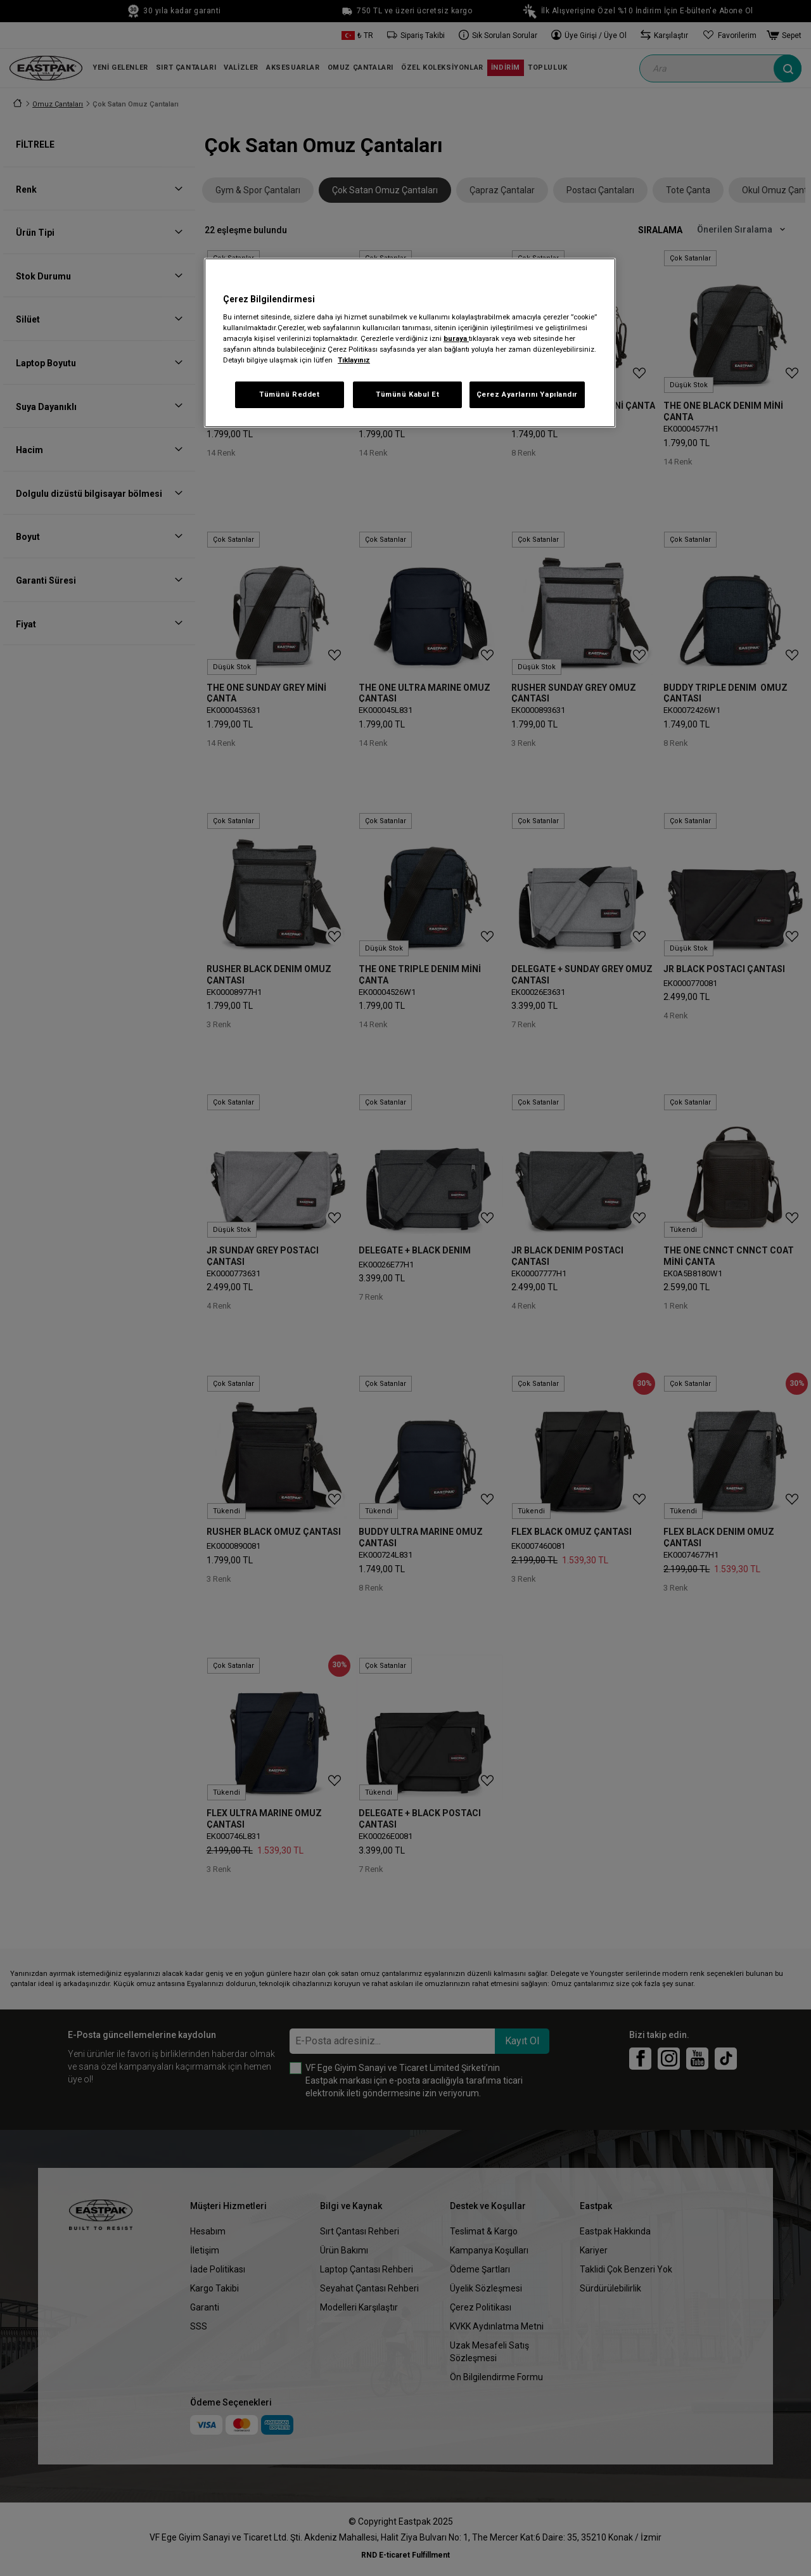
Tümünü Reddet (289, 394)
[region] (410, 343)
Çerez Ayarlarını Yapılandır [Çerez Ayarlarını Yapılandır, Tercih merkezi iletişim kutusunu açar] (527, 394)
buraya (456, 338)
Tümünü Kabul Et (408, 394)
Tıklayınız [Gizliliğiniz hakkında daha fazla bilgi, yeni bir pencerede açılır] (354, 360)
